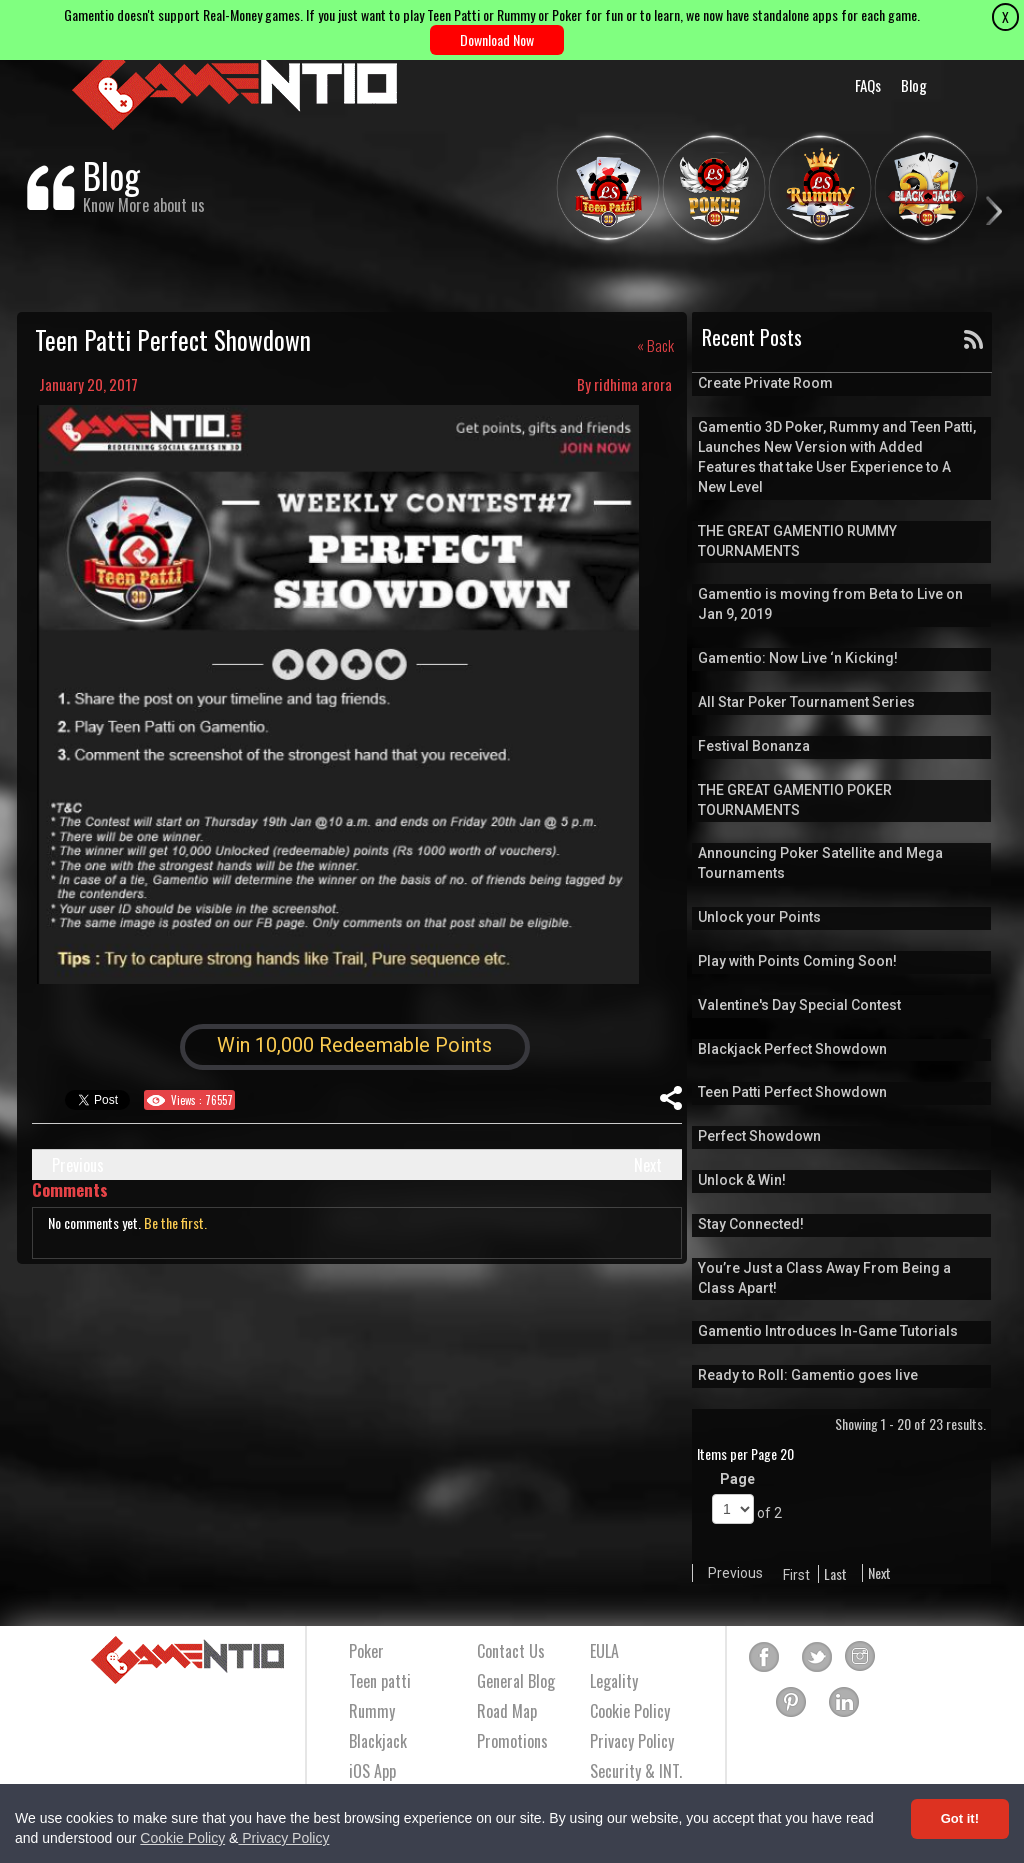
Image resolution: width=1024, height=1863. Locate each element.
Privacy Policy (283, 1838)
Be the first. (175, 1222)
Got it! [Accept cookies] (960, 1818)
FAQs (868, 85)
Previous (78, 1165)
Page (737, 1479)
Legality (614, 1681)
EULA (604, 1651)
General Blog (516, 1681)
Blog (914, 85)
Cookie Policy (182, 1838)
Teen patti (380, 1681)
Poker (366, 1651)
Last (835, 1574)
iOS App (372, 1771)
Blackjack (378, 1741)
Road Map (507, 1711)
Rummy (372, 1711)
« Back (655, 345)
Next (648, 1165)
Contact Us (511, 1651)
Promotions (512, 1741)
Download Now (497, 39)
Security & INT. (636, 1771)
